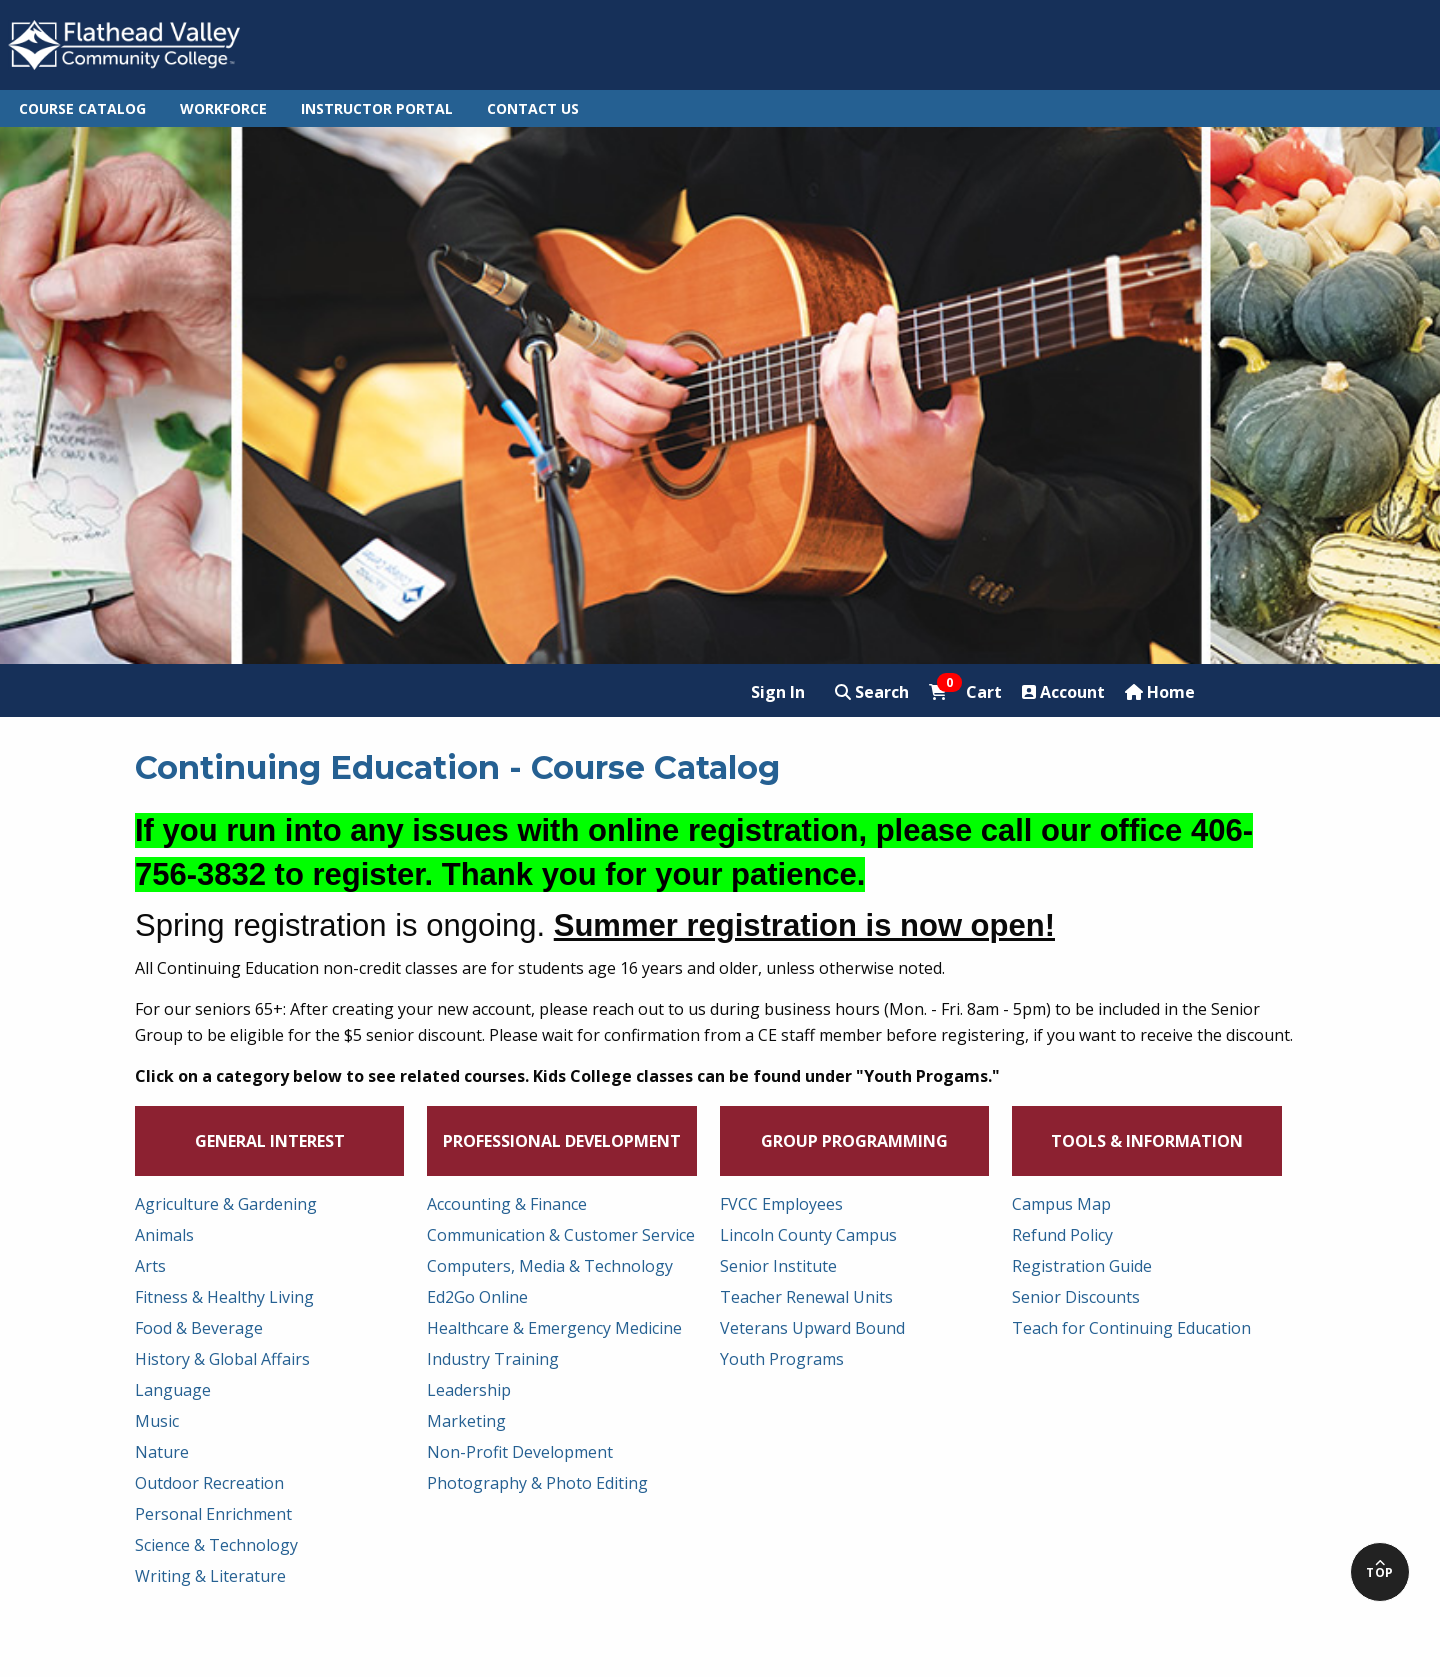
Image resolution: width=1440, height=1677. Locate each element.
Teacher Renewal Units (806, 1297)
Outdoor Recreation (209, 1483)
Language (173, 1390)
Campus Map (1061, 1204)
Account (1063, 692)
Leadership (469, 1390)
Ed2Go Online (477, 1297)
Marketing (466, 1421)
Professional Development (562, 1141)
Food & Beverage (199, 1328)
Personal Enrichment (213, 1514)
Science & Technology (216, 1545)
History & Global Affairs (222, 1359)
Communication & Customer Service (561, 1235)
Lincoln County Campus (808, 1235)
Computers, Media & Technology (550, 1266)
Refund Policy (1062, 1235)
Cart (965, 691)
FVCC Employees (781, 1204)
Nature (162, 1452)
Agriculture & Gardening (226, 1204)
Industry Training (493, 1359)
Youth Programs (782, 1359)
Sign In (778, 692)
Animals (164, 1235)
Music (157, 1421)
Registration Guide (1082, 1266)
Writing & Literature (210, 1576)
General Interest (270, 1141)
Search (872, 692)
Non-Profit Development (520, 1452)
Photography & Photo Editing (537, 1483)
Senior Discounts (1076, 1297)
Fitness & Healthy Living (224, 1297)
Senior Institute (778, 1266)
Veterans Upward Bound (812, 1328)
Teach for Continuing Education (1131, 1328)
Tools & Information (1147, 1141)
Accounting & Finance (507, 1204)
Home (1160, 692)
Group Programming (854, 1141)
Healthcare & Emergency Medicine (554, 1328)
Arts (150, 1266)
